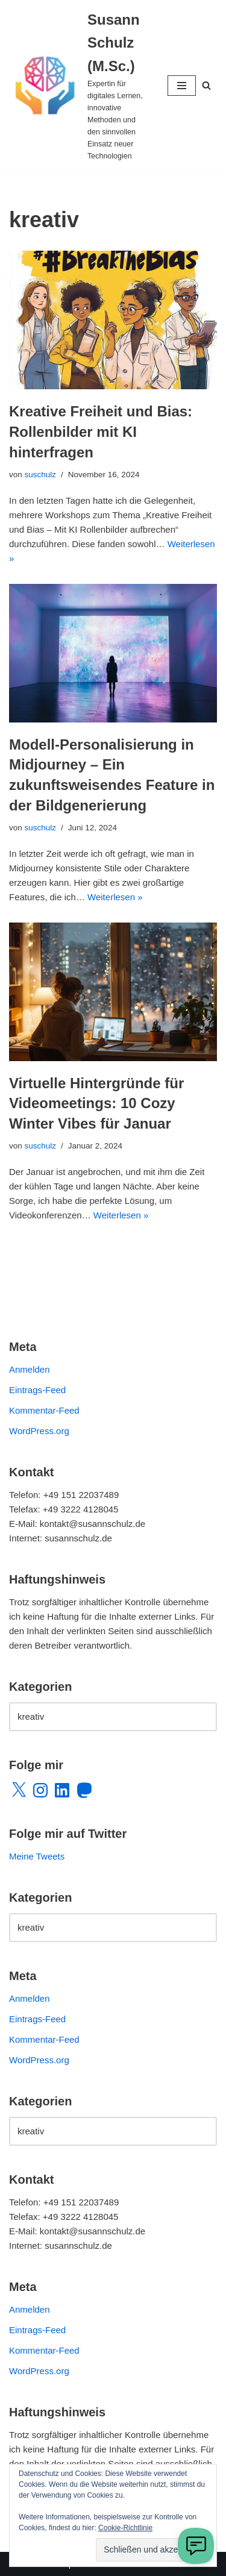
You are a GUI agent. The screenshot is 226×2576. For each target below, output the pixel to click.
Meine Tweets (36, 1856)
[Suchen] (206, 85)
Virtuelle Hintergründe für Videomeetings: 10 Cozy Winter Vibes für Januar (96, 1103)
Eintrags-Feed (37, 1390)
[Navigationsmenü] (182, 85)
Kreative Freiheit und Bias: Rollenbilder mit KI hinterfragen (100, 431)
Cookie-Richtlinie (125, 2528)
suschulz (41, 474)
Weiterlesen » (114, 897)
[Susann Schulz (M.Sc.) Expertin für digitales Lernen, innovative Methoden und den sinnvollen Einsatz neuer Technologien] (79, 85)
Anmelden (29, 1369)
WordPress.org (39, 1431)
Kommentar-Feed (44, 1410)
